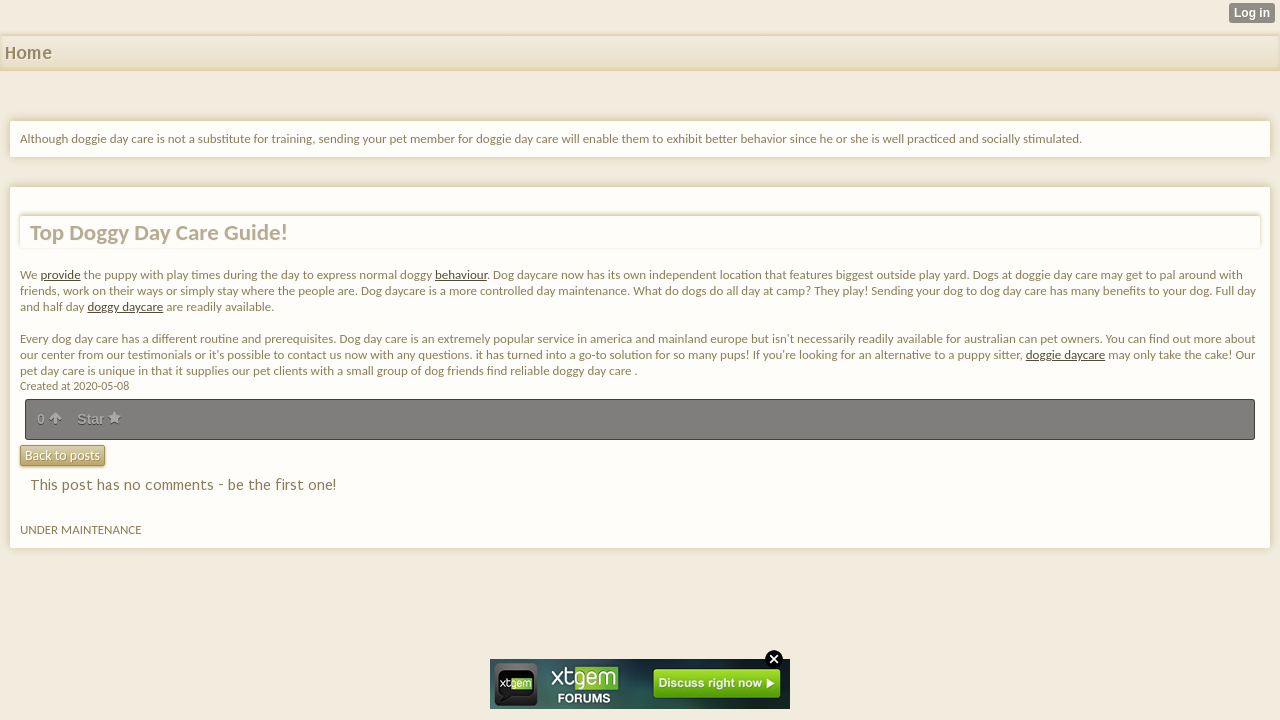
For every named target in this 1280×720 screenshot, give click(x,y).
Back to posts (62, 455)
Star (99, 419)
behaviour (461, 274)
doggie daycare (1065, 354)
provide (61, 274)
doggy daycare (125, 306)
